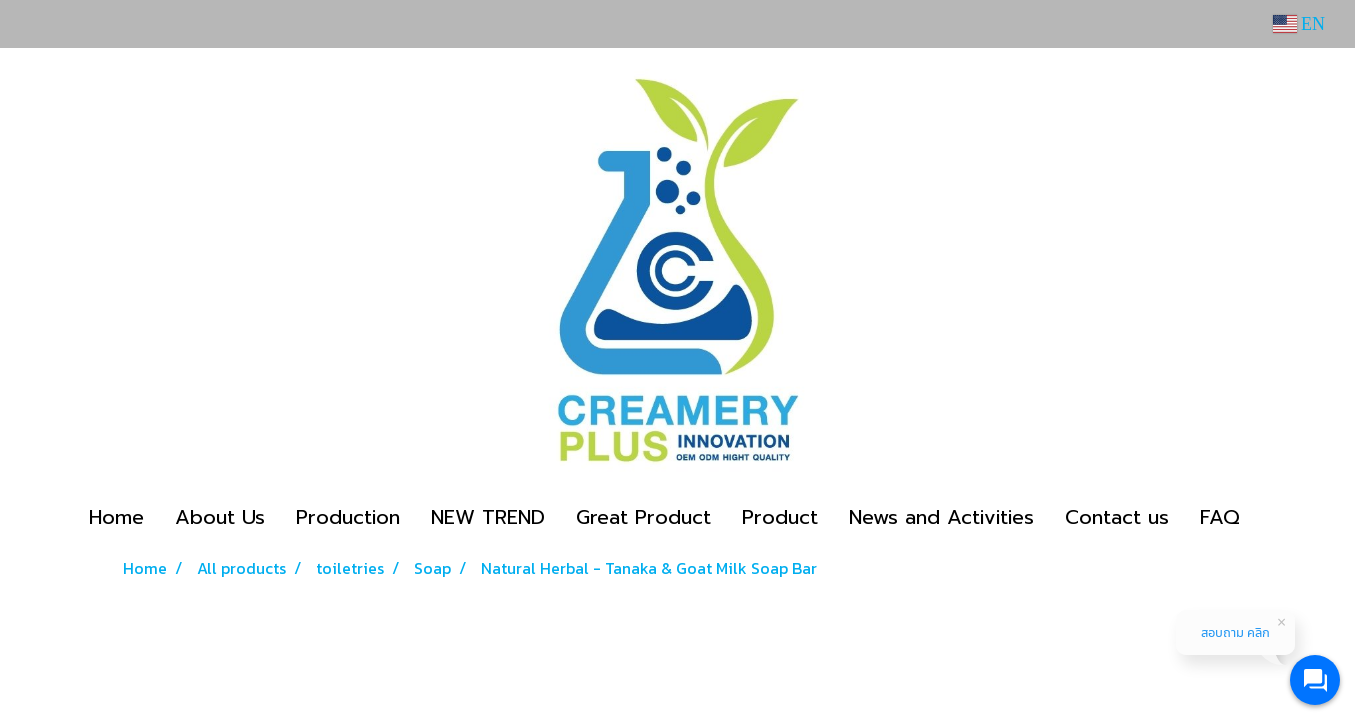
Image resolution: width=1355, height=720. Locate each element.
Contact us (1117, 517)
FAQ (1220, 517)
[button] (1273, 517)
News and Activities (941, 517)
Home (116, 517)
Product (780, 517)
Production (348, 517)
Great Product (643, 517)
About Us (220, 517)
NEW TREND (488, 517)
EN (1299, 24)
